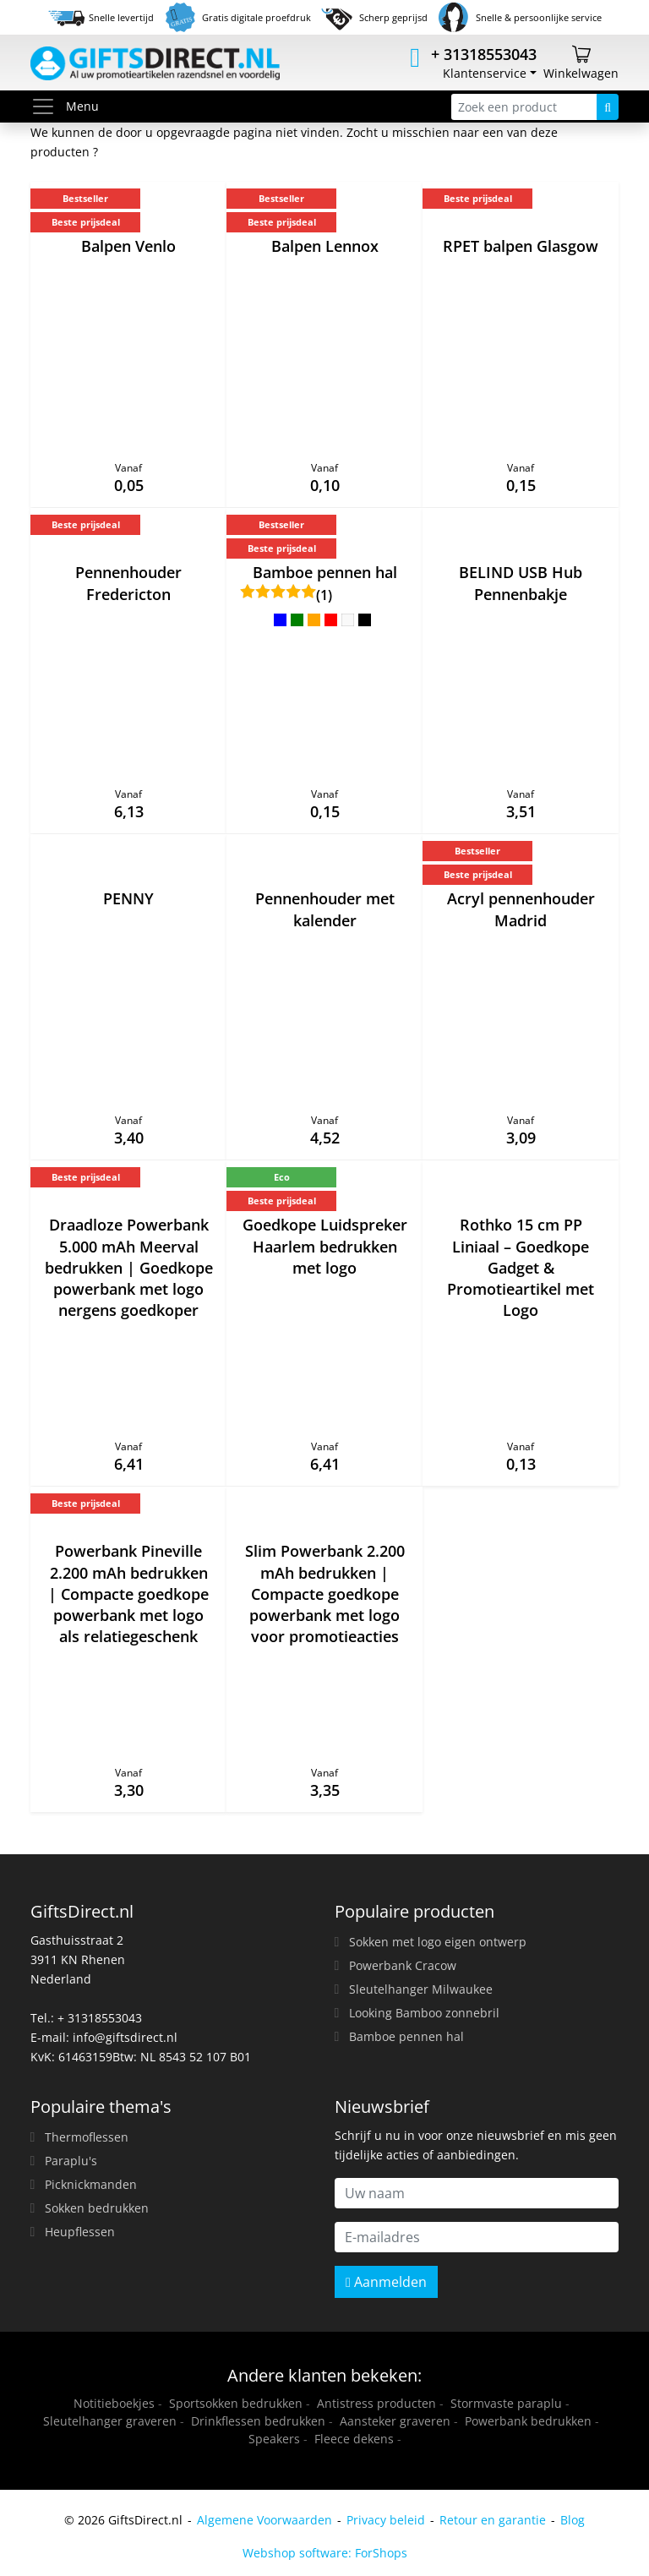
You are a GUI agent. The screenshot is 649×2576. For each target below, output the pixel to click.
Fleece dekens (354, 2439)
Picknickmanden (91, 2184)
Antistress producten (376, 2403)
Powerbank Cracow (402, 1965)
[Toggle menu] (48, 106)
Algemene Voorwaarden (264, 2520)
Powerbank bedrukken (528, 2421)
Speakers (274, 2439)
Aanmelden (386, 2282)
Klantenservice (484, 73)
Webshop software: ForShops (325, 2553)
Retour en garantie (492, 2520)
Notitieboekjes (114, 2403)
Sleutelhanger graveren (110, 2421)
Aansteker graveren (395, 2421)
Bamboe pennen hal (406, 2036)
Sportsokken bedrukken (236, 2403)
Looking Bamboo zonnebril (424, 2013)
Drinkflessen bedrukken (258, 2421)
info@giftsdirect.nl (125, 2037)
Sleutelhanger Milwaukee (421, 1989)
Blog (572, 2520)
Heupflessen (80, 2232)
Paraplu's (71, 2161)
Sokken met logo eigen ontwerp (437, 1942)
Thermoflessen (86, 2137)
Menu (64, 106)
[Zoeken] (608, 107)
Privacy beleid (385, 2520)
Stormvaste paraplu (506, 2403)
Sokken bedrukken (97, 2208)
